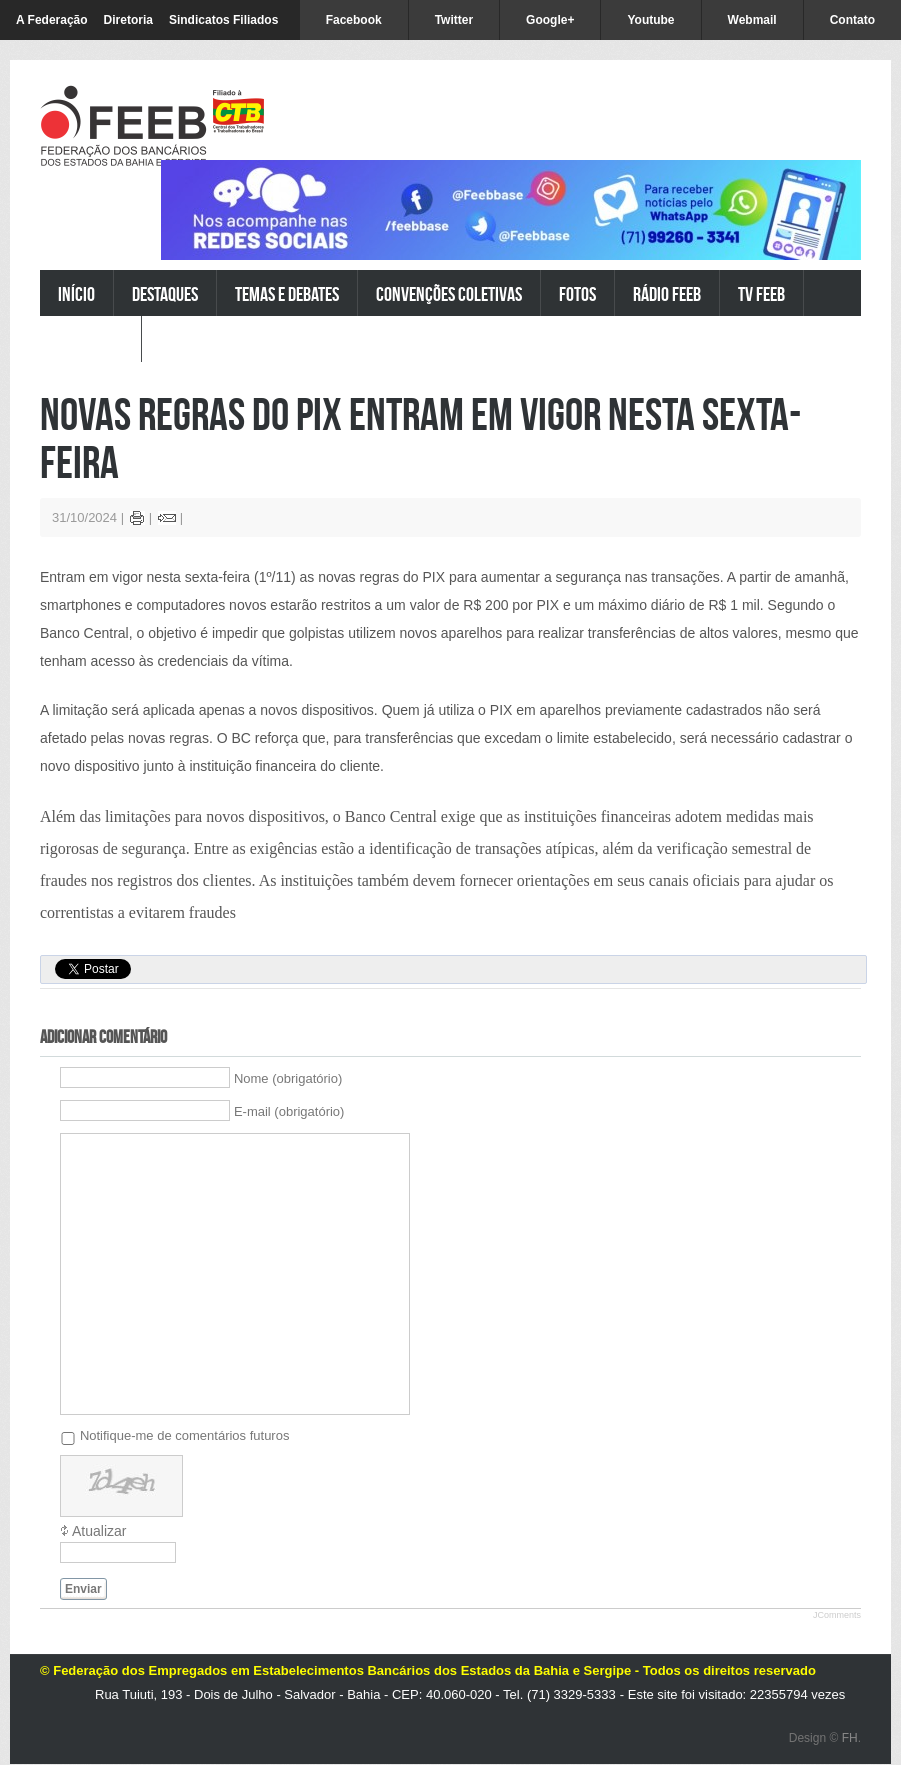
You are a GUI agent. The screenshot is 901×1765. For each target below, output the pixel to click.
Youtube (650, 20)
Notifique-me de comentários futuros (185, 1435)
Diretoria (128, 20)
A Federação (52, 20)
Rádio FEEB (667, 293)
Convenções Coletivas (449, 293)
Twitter (454, 20)
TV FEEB (761, 293)
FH (850, 1738)
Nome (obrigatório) (288, 1078)
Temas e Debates (287, 293)
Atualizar (99, 1531)
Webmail (752, 20)
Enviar (83, 1589)
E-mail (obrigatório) (289, 1111)
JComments (837, 1615)
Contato (852, 20)
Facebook (354, 20)
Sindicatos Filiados (223, 20)
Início (76, 293)
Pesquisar (90, 339)
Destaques (165, 293)
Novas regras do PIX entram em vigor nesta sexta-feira (420, 437)
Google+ (550, 20)
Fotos (577, 293)
